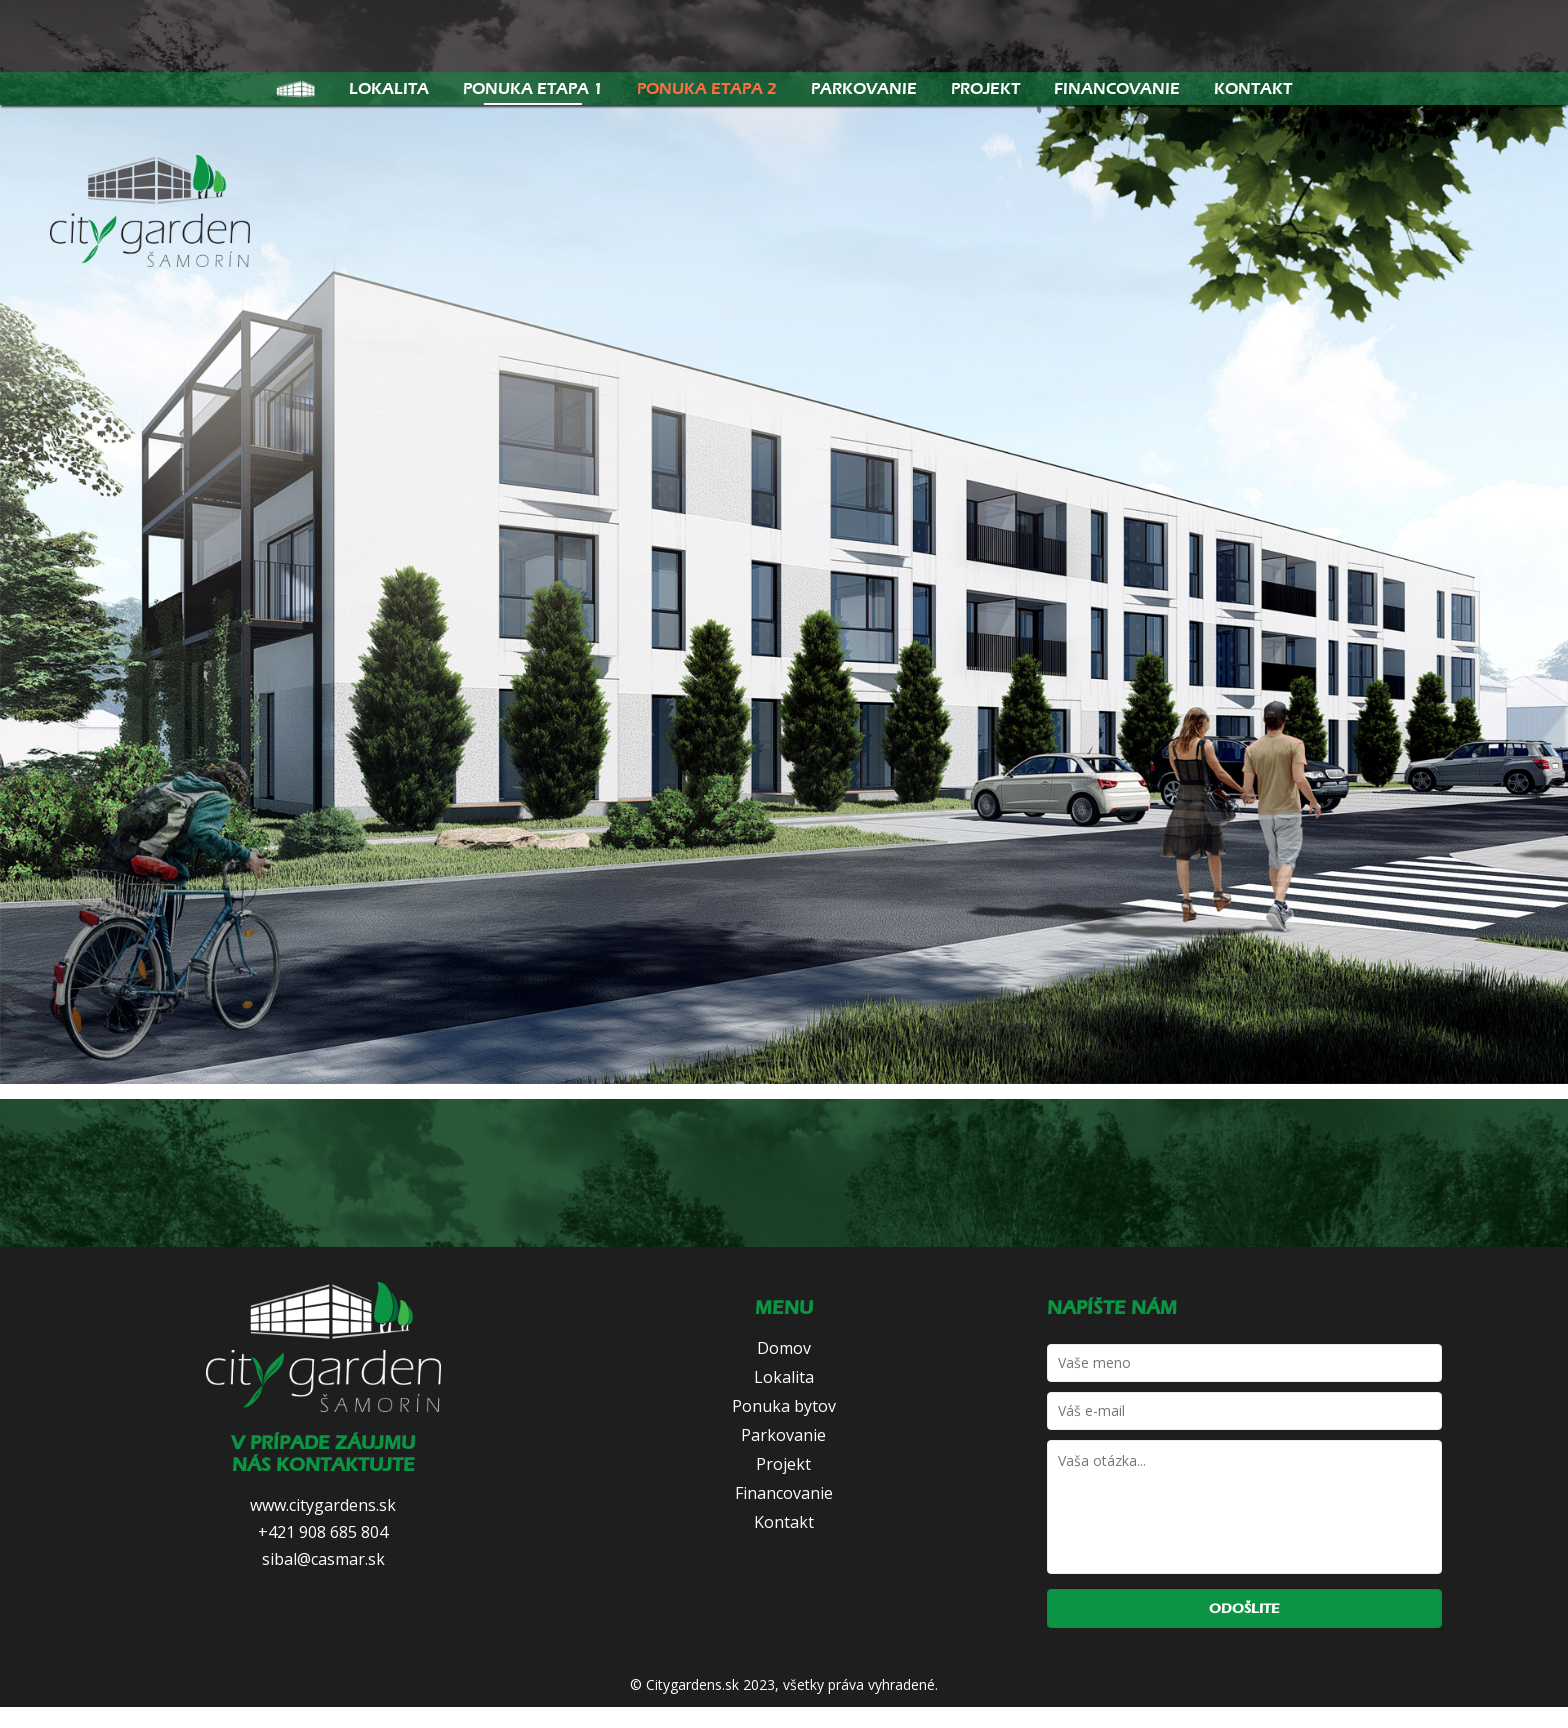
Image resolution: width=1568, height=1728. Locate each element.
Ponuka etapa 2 (707, 89)
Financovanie (1117, 89)
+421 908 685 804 (323, 1532)
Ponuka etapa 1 (533, 89)
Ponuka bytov (784, 1406)
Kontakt (1253, 89)
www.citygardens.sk (323, 1505)
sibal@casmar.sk (323, 1559)
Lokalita (389, 89)
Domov (784, 1348)
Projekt (985, 89)
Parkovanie (864, 89)
